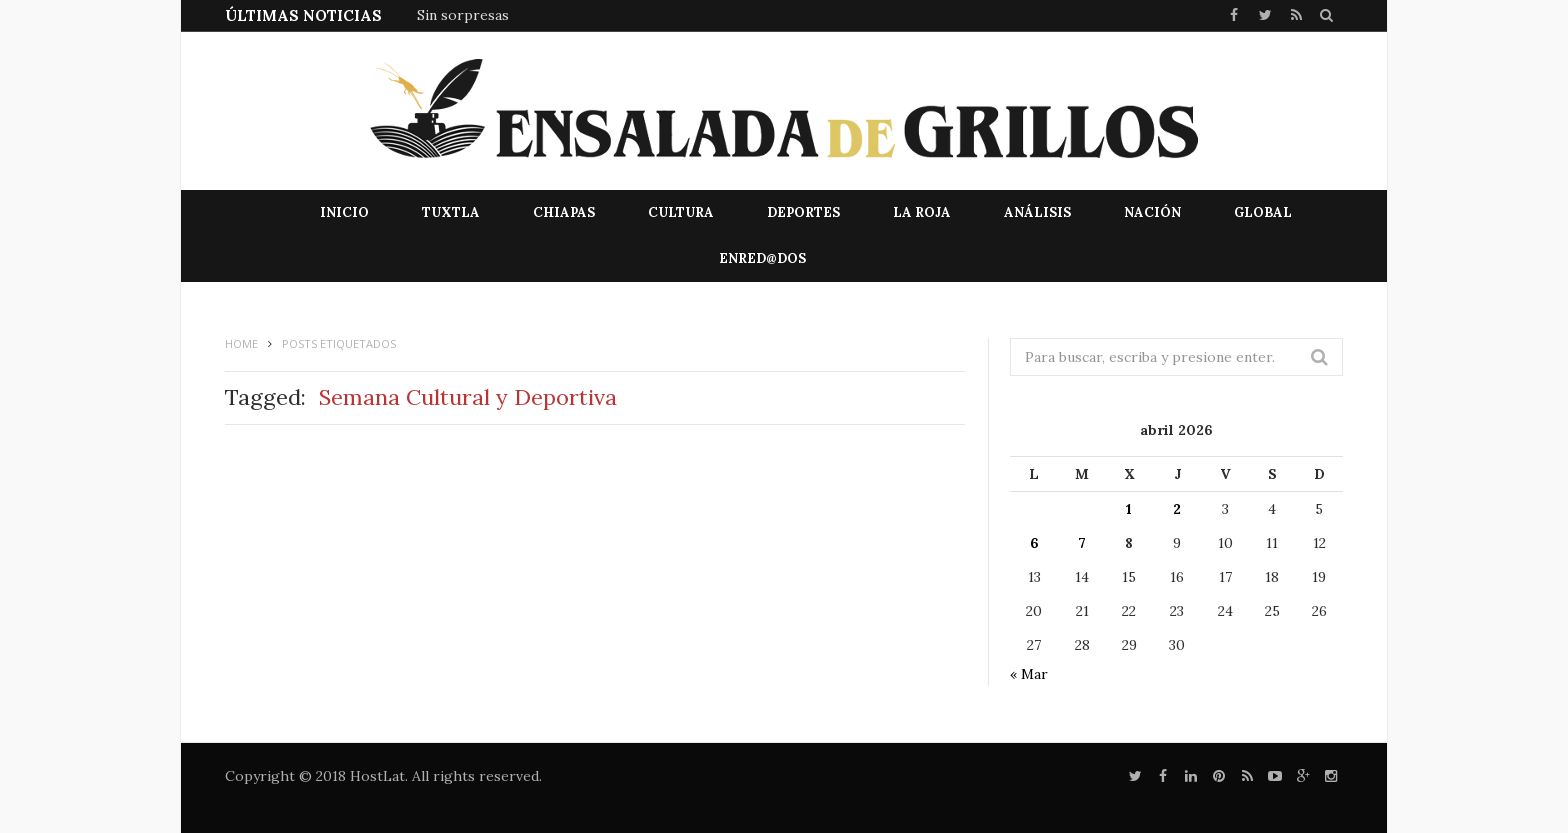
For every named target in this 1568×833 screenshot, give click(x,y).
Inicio (344, 212)
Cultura (681, 212)
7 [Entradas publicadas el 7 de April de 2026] (1082, 543)
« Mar (1029, 674)
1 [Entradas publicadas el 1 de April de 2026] (1129, 509)
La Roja (922, 212)
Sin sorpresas (463, 15)
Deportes (803, 212)
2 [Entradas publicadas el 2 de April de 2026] (1177, 509)
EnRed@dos (762, 258)
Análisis (1037, 212)
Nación (1152, 212)
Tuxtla (451, 212)
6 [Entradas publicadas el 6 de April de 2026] (1034, 543)
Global (1263, 212)
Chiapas (564, 212)
